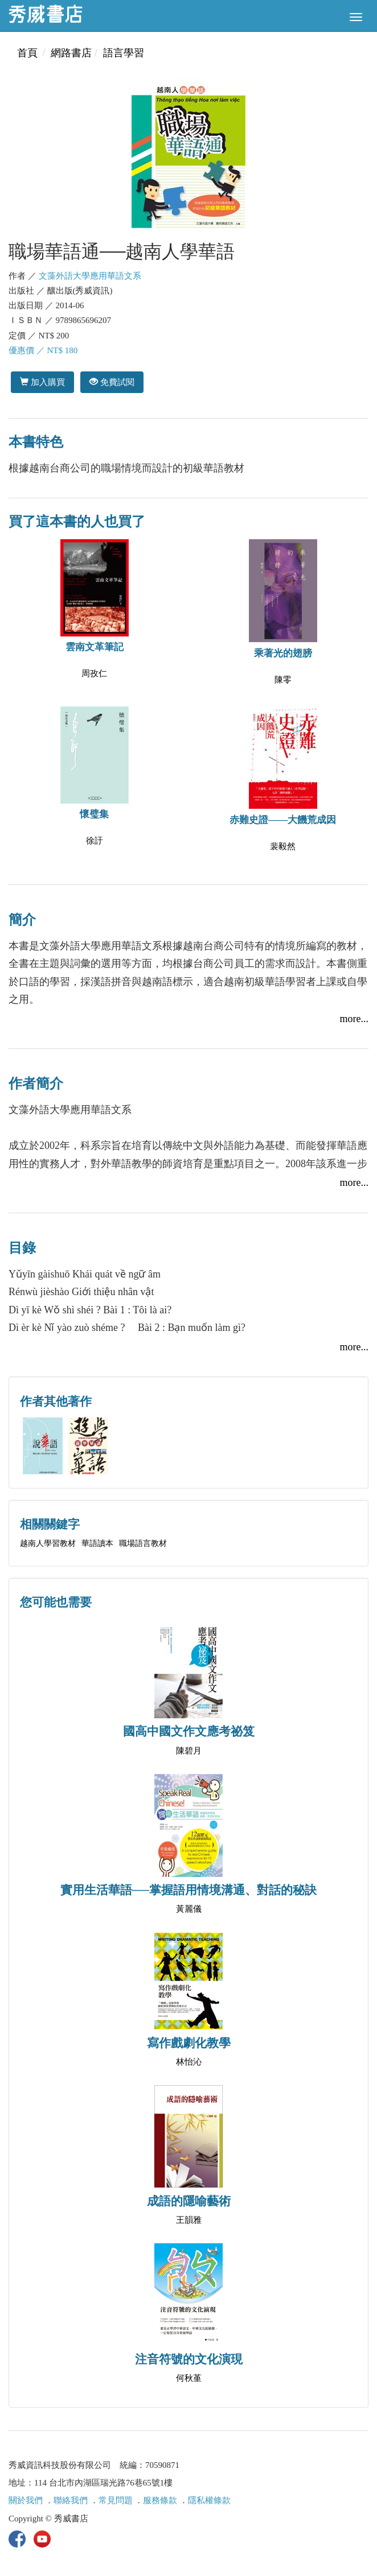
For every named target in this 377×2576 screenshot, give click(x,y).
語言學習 (123, 53)
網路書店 (71, 53)
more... (354, 1018)
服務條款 (160, 2500)
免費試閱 (111, 382)
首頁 (27, 53)
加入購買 (42, 382)
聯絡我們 (71, 2500)
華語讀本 (97, 1543)
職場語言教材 (143, 1543)
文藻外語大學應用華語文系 (90, 275)
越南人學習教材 (48, 1543)
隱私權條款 (209, 2500)
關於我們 (26, 2500)
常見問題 (116, 2500)
